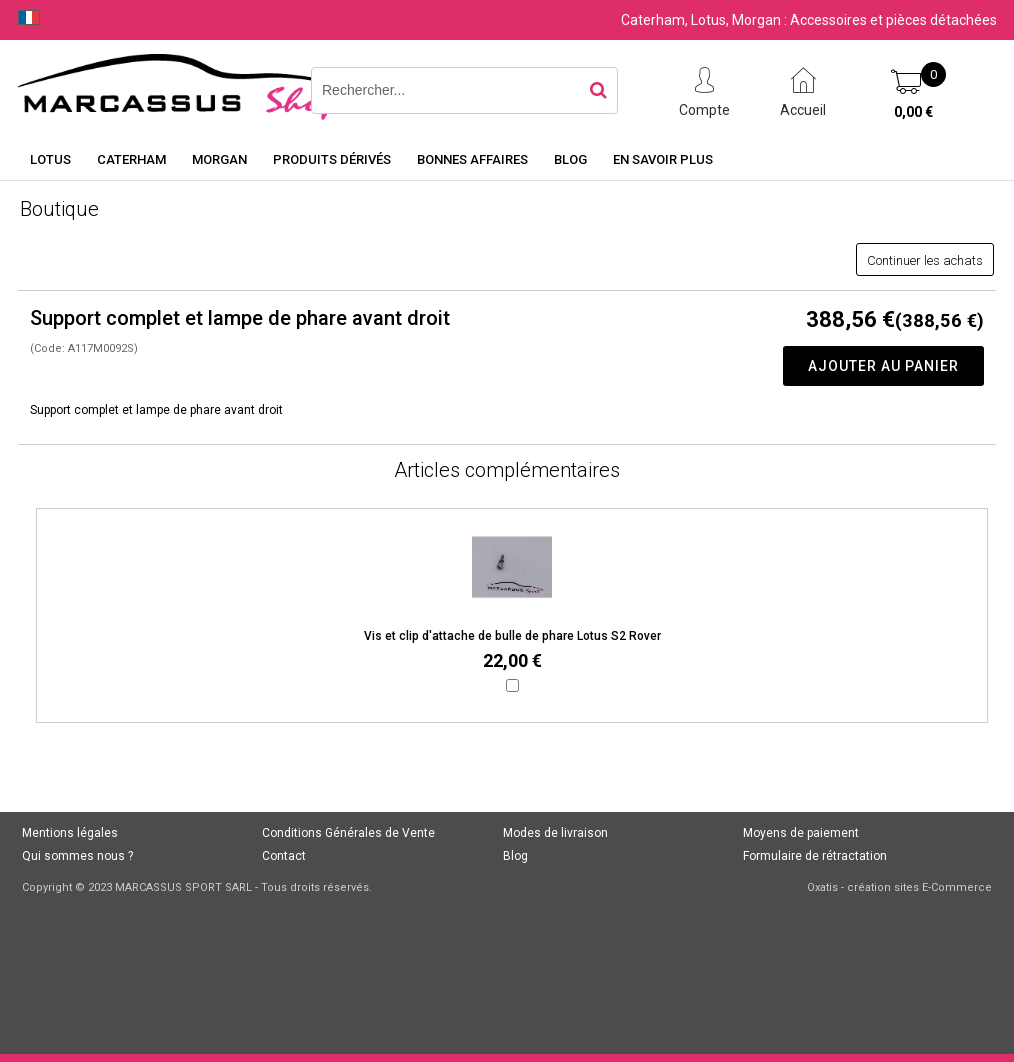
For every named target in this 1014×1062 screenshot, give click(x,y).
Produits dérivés (332, 159)
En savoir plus (663, 159)
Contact (284, 856)
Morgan (219, 159)
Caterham (131, 159)
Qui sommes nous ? (77, 856)
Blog (570, 159)
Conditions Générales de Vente (348, 833)
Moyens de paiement (801, 833)
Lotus (50, 159)
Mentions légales (70, 833)
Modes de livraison (555, 833)
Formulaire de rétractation (815, 856)
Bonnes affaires (472, 159)
